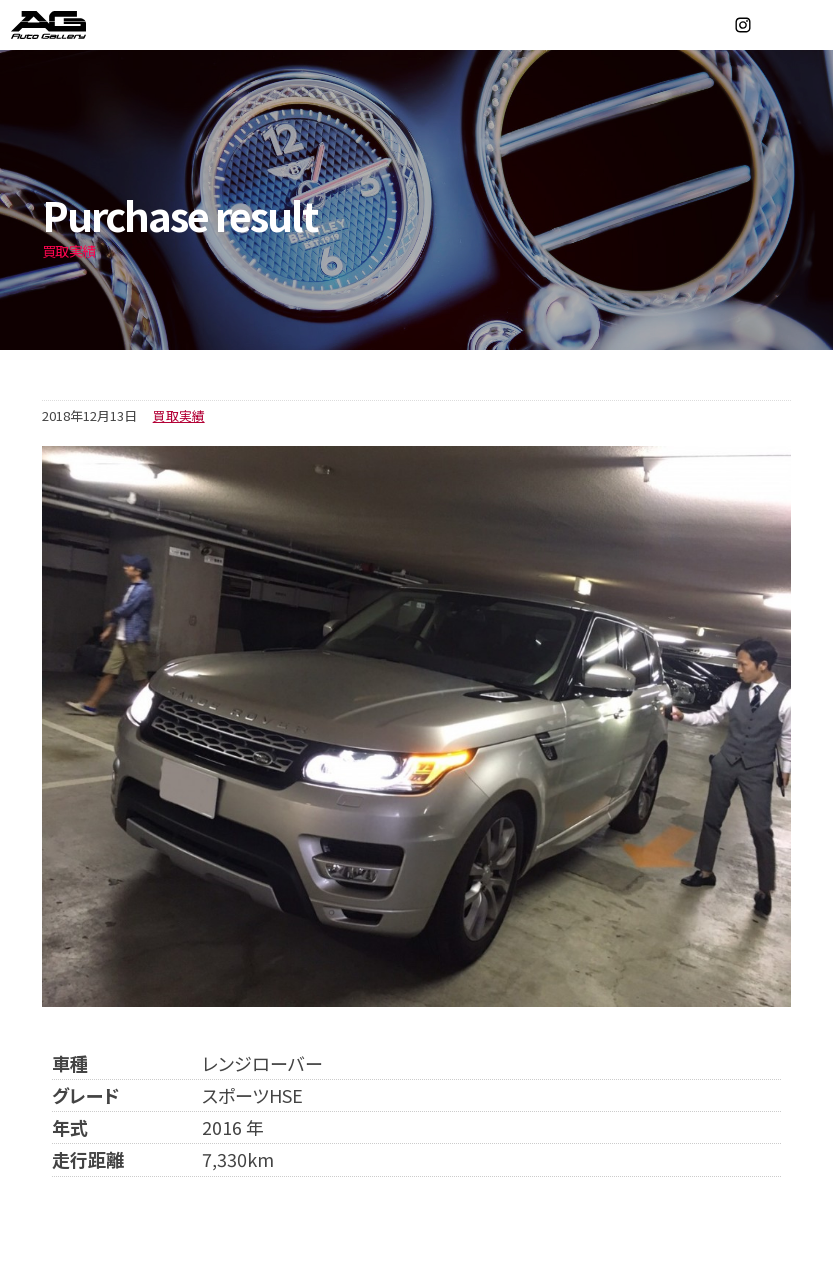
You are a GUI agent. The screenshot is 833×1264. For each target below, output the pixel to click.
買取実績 (179, 415)
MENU (808, 25)
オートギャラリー (70, 25)
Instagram (743, 25)
